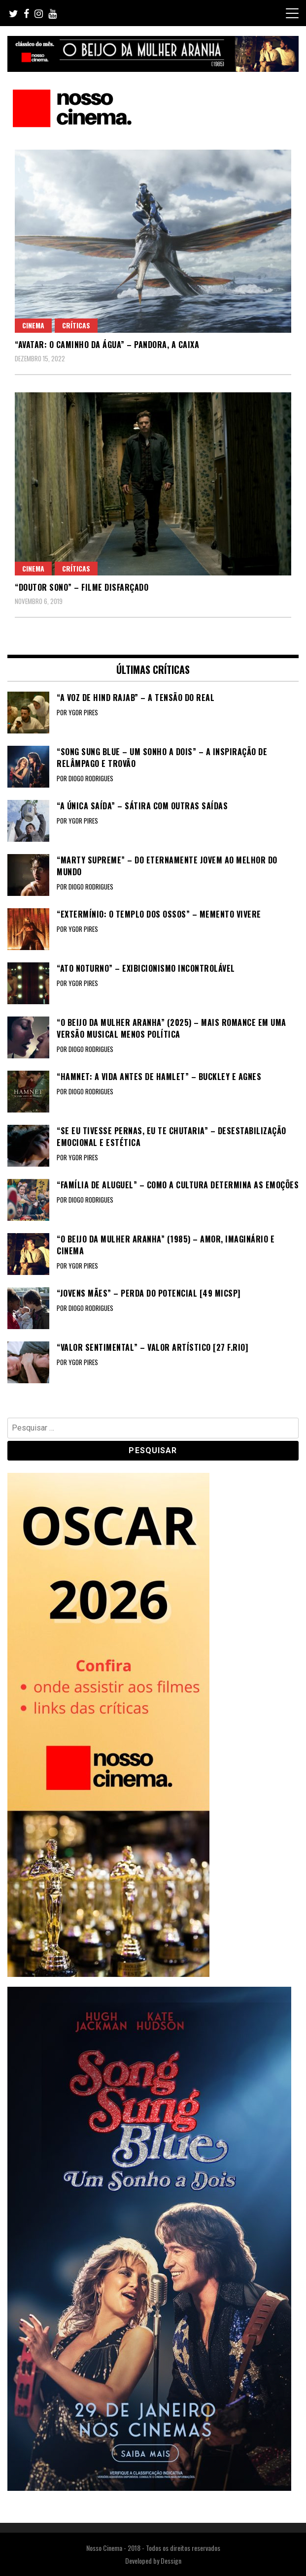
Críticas (76, 325)
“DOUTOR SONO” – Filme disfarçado (81, 587)
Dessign (171, 2560)
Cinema (33, 325)
